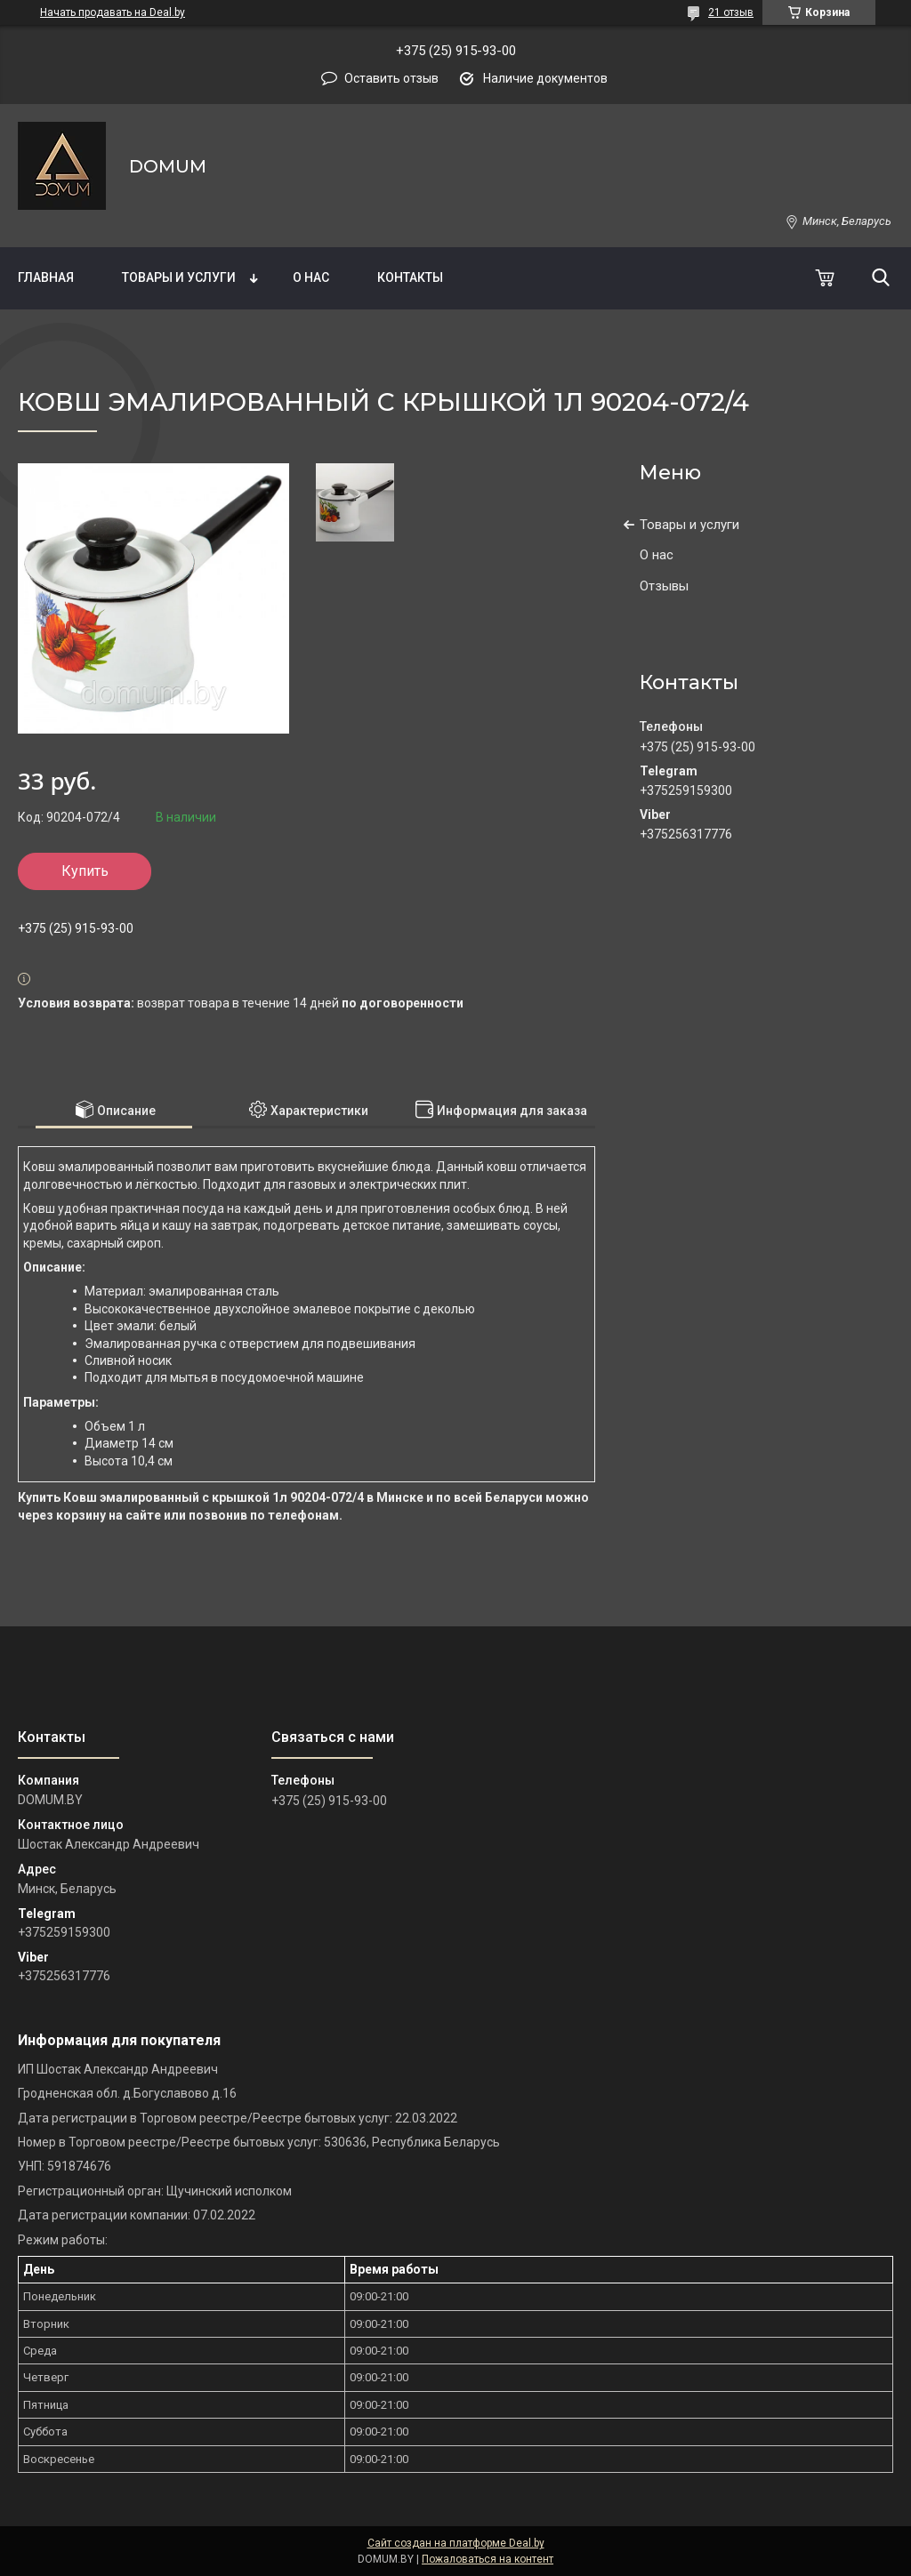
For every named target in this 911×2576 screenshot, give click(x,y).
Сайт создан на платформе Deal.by (455, 2543)
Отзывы (664, 586)
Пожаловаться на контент (487, 2559)
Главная (46, 277)
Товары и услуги (179, 277)
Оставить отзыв (391, 78)
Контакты (410, 277)
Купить (85, 871)
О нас (311, 277)
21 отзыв (731, 12)
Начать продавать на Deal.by (112, 12)
